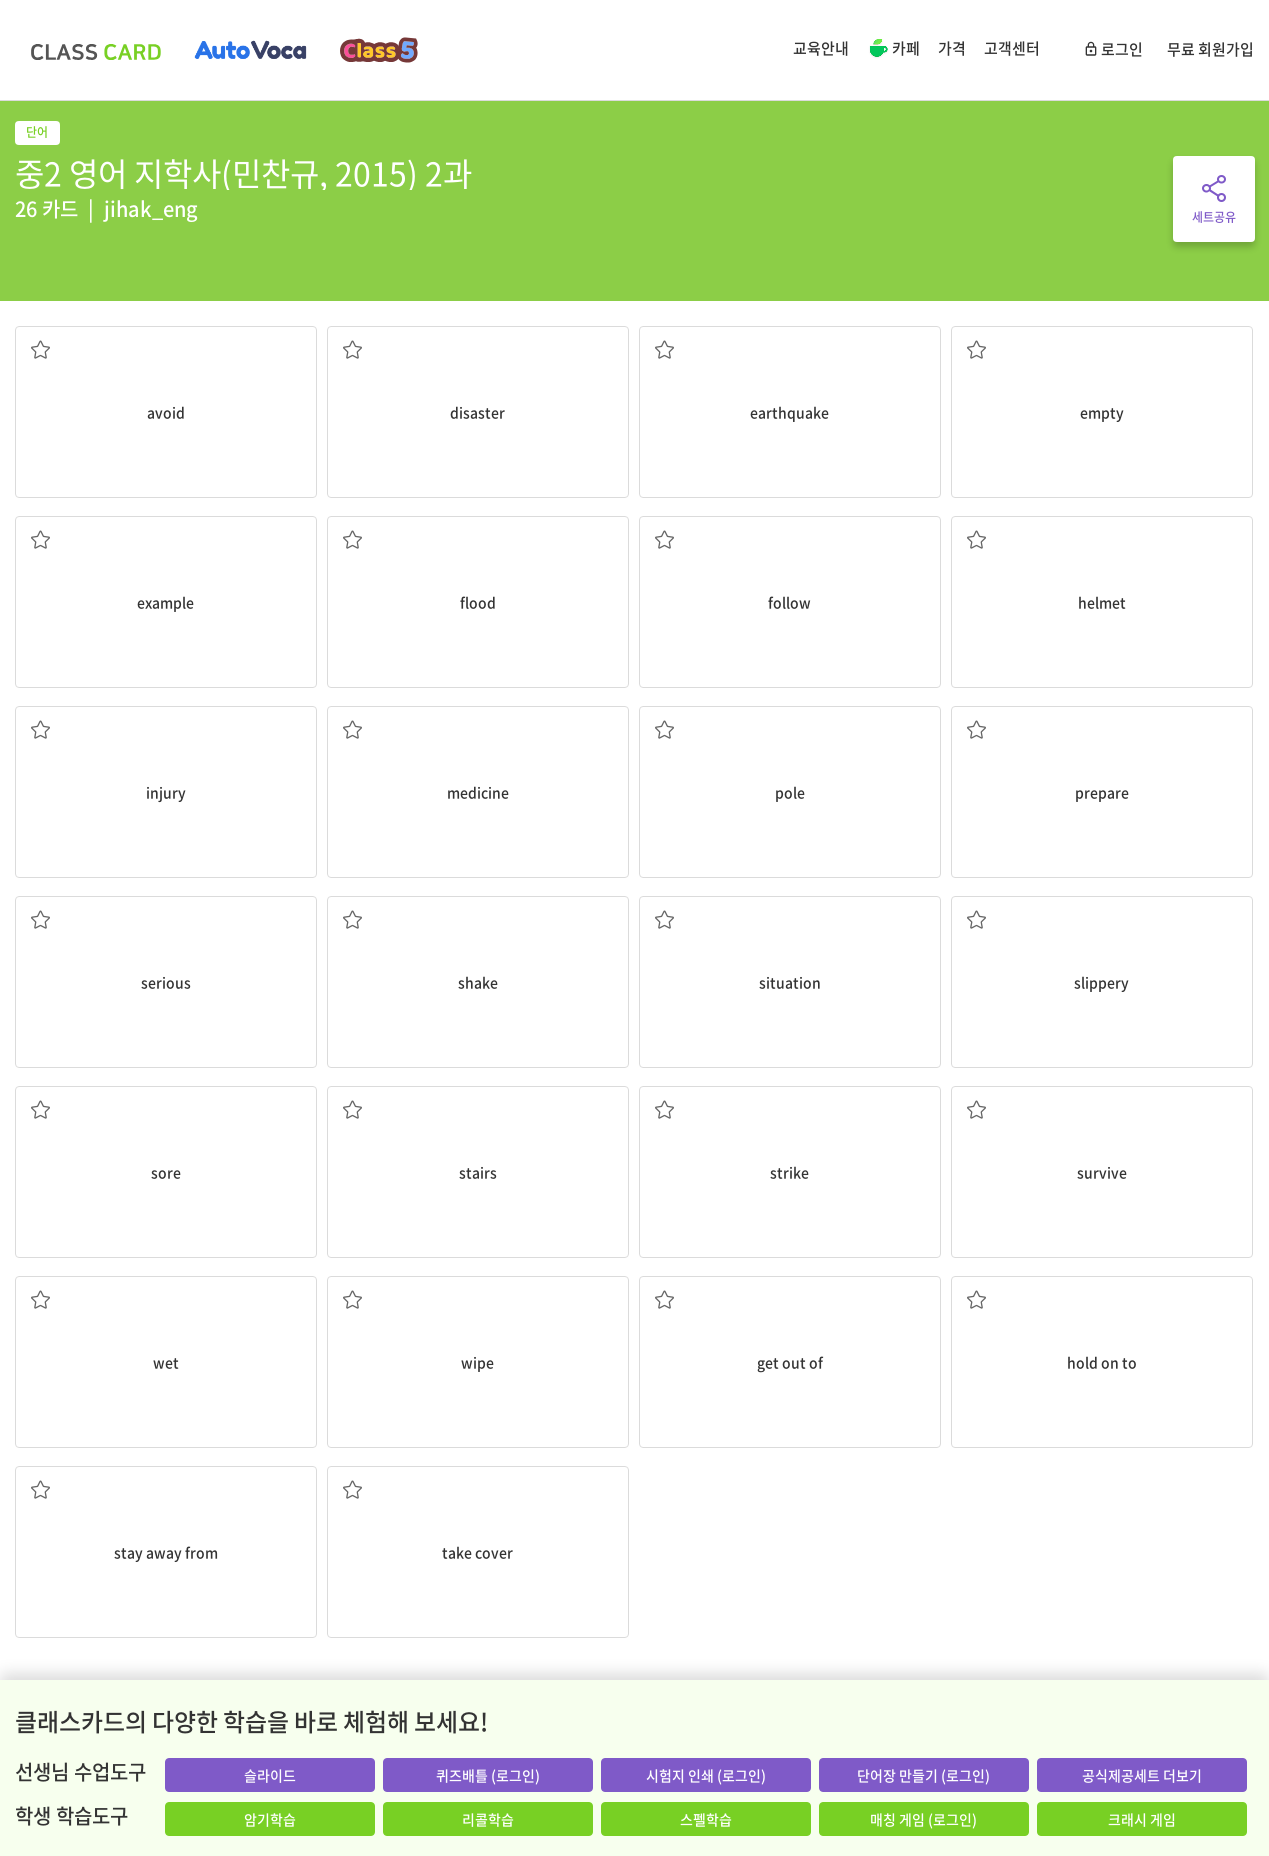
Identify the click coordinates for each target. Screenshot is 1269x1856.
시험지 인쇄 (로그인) (706, 1775)
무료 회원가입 (1210, 49)
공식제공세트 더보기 (1142, 1775)
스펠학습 (706, 1819)
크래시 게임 (1142, 1819)
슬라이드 (270, 1775)
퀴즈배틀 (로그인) (488, 1775)
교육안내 (821, 48)
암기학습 (270, 1819)
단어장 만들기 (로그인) (923, 1775)
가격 (952, 48)
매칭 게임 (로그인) (923, 1819)
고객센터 (1012, 48)
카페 (893, 50)
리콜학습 (488, 1819)
